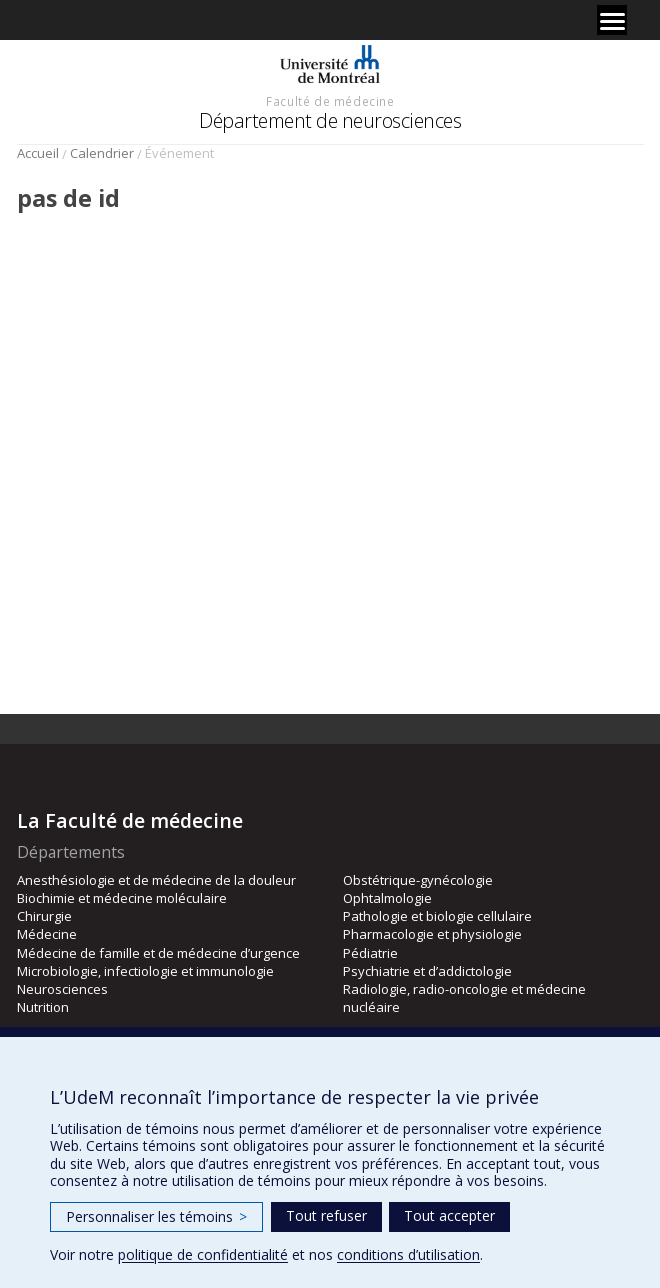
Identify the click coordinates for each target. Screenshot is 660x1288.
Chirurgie (44, 916)
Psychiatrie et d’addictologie (427, 971)
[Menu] (612, 20)
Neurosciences (62, 989)
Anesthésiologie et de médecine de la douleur (156, 880)
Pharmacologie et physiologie (432, 934)
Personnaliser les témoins (156, 1216)
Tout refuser (326, 1215)
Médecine (47, 934)
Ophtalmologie (387, 898)
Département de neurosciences (330, 120)
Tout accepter (449, 1215)
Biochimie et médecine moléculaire (122, 898)
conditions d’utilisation (408, 1254)
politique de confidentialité (203, 1254)
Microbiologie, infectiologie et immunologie (145, 971)
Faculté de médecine (330, 101)
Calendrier (102, 153)
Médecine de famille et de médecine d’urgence (158, 953)
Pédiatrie (370, 953)
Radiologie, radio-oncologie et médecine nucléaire (464, 998)
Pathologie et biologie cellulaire (437, 916)
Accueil (38, 153)
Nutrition (43, 1007)
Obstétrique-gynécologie (418, 880)
